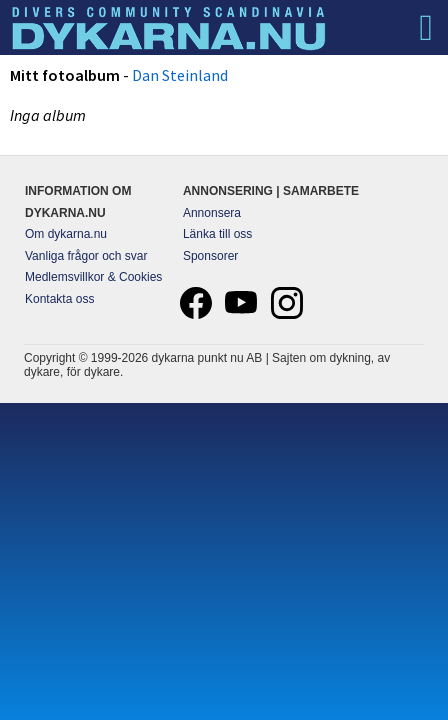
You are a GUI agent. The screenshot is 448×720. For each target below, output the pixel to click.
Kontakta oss (59, 299)
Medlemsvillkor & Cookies (93, 277)
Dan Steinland (180, 75)
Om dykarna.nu (66, 234)
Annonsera (212, 213)
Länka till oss (217, 234)
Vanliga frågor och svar (86, 256)
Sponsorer (210, 256)
